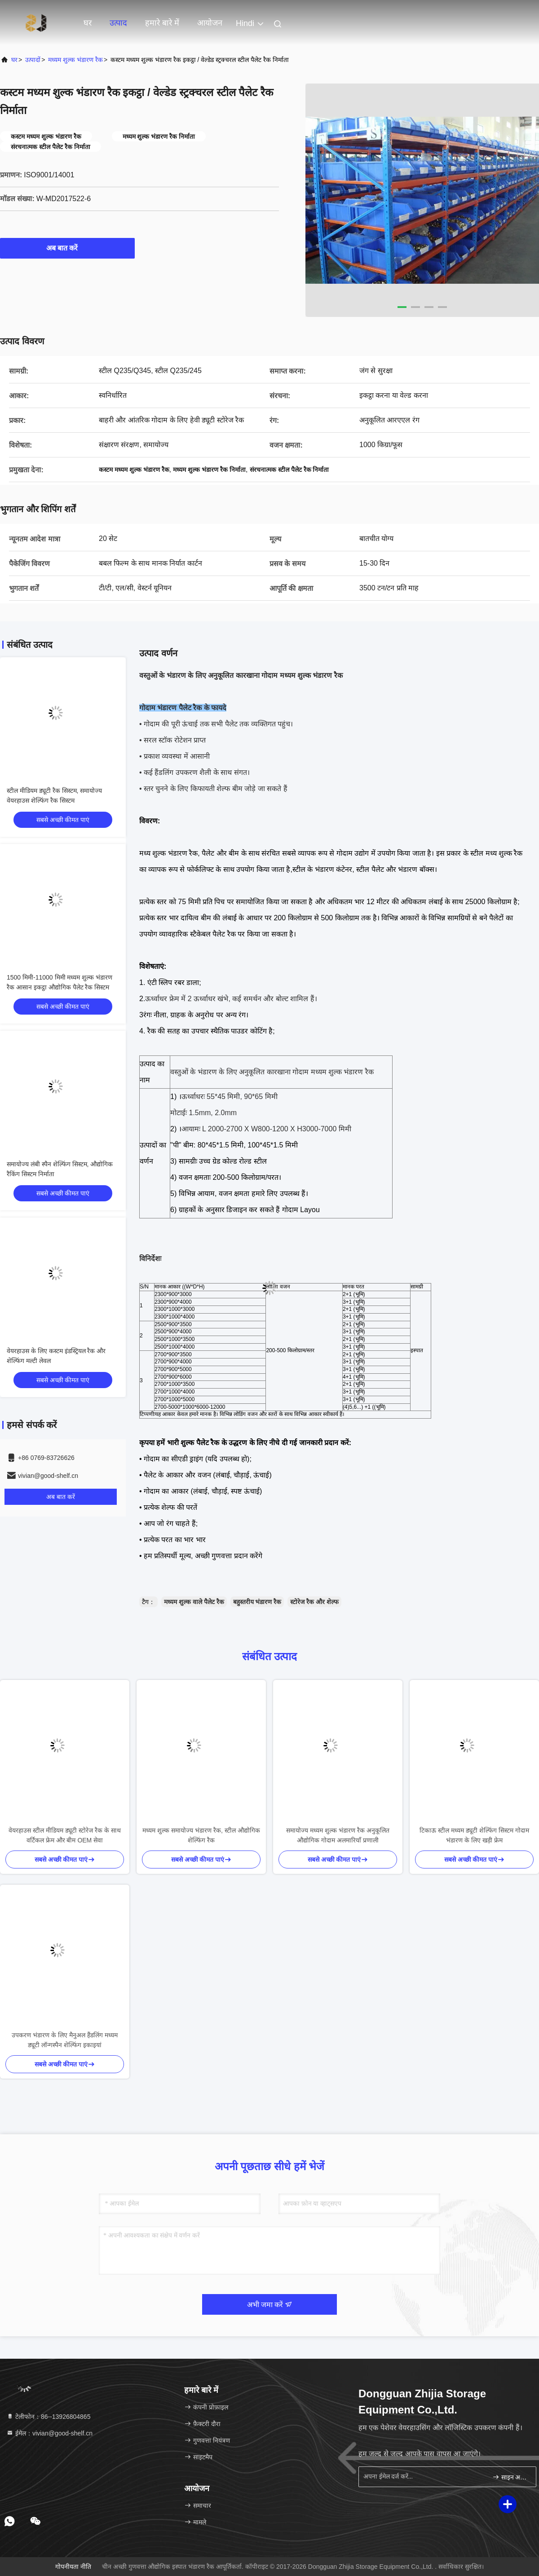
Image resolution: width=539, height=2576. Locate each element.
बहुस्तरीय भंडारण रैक (257, 1601)
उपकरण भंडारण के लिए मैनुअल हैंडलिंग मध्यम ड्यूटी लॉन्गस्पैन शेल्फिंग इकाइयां (64, 2039)
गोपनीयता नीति (73, 2566)
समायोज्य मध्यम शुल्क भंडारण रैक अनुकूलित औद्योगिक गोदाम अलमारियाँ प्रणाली (337, 1835)
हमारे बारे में (162, 22)
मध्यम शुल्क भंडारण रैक (75, 59)
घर (88, 22)
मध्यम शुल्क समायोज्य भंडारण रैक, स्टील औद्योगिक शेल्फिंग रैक (201, 1835)
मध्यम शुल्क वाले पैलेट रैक (194, 1601)
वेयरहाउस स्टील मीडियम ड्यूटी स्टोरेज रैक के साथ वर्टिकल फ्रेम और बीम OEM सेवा (64, 1835)
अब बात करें (67, 247)
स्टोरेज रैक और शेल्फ (314, 1601)
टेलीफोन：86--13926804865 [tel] (48, 2416)
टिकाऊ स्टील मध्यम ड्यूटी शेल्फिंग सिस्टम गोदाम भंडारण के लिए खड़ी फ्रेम (474, 1835)
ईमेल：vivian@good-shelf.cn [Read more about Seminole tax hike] (49, 2433)
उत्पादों (32, 59)
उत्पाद (118, 22)
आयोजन (209, 22)
